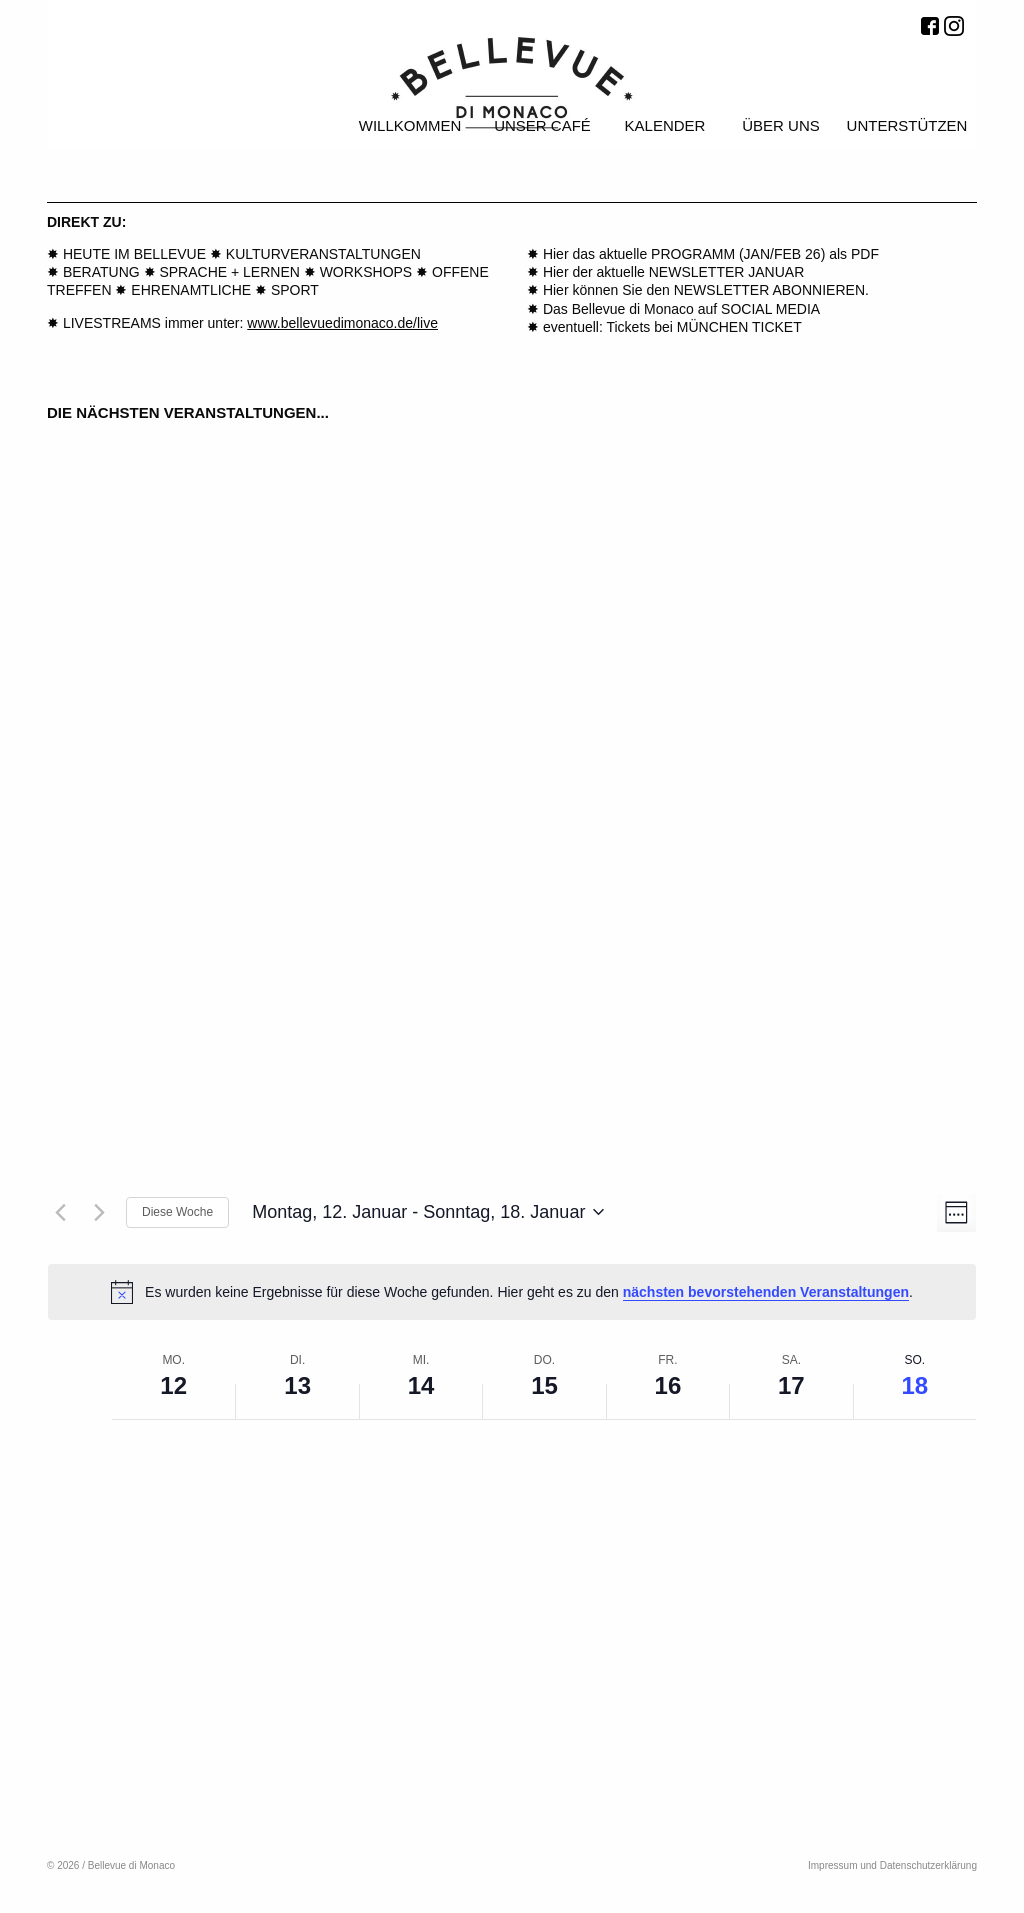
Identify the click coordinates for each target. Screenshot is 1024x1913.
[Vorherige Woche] (60, 1212)
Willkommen (410, 125)
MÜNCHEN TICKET (739, 327)
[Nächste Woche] (99, 1212)
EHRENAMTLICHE (191, 290)
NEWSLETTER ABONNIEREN (769, 290)
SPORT (295, 290)
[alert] (512, 1292)
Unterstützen (907, 125)
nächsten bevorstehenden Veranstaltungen (766, 1292)
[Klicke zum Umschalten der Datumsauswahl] (428, 1213)
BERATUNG (101, 272)
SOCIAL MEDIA (770, 309)
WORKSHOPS (366, 272)
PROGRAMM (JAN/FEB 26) (740, 254)
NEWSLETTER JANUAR (727, 272)
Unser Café (542, 125)
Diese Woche (177, 1212)
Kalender (665, 125)
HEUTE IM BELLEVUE (134, 254)
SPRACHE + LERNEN (229, 272)
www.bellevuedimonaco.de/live (342, 323)
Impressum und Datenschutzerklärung (892, 1865)
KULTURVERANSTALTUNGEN (323, 254)
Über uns (781, 125)
